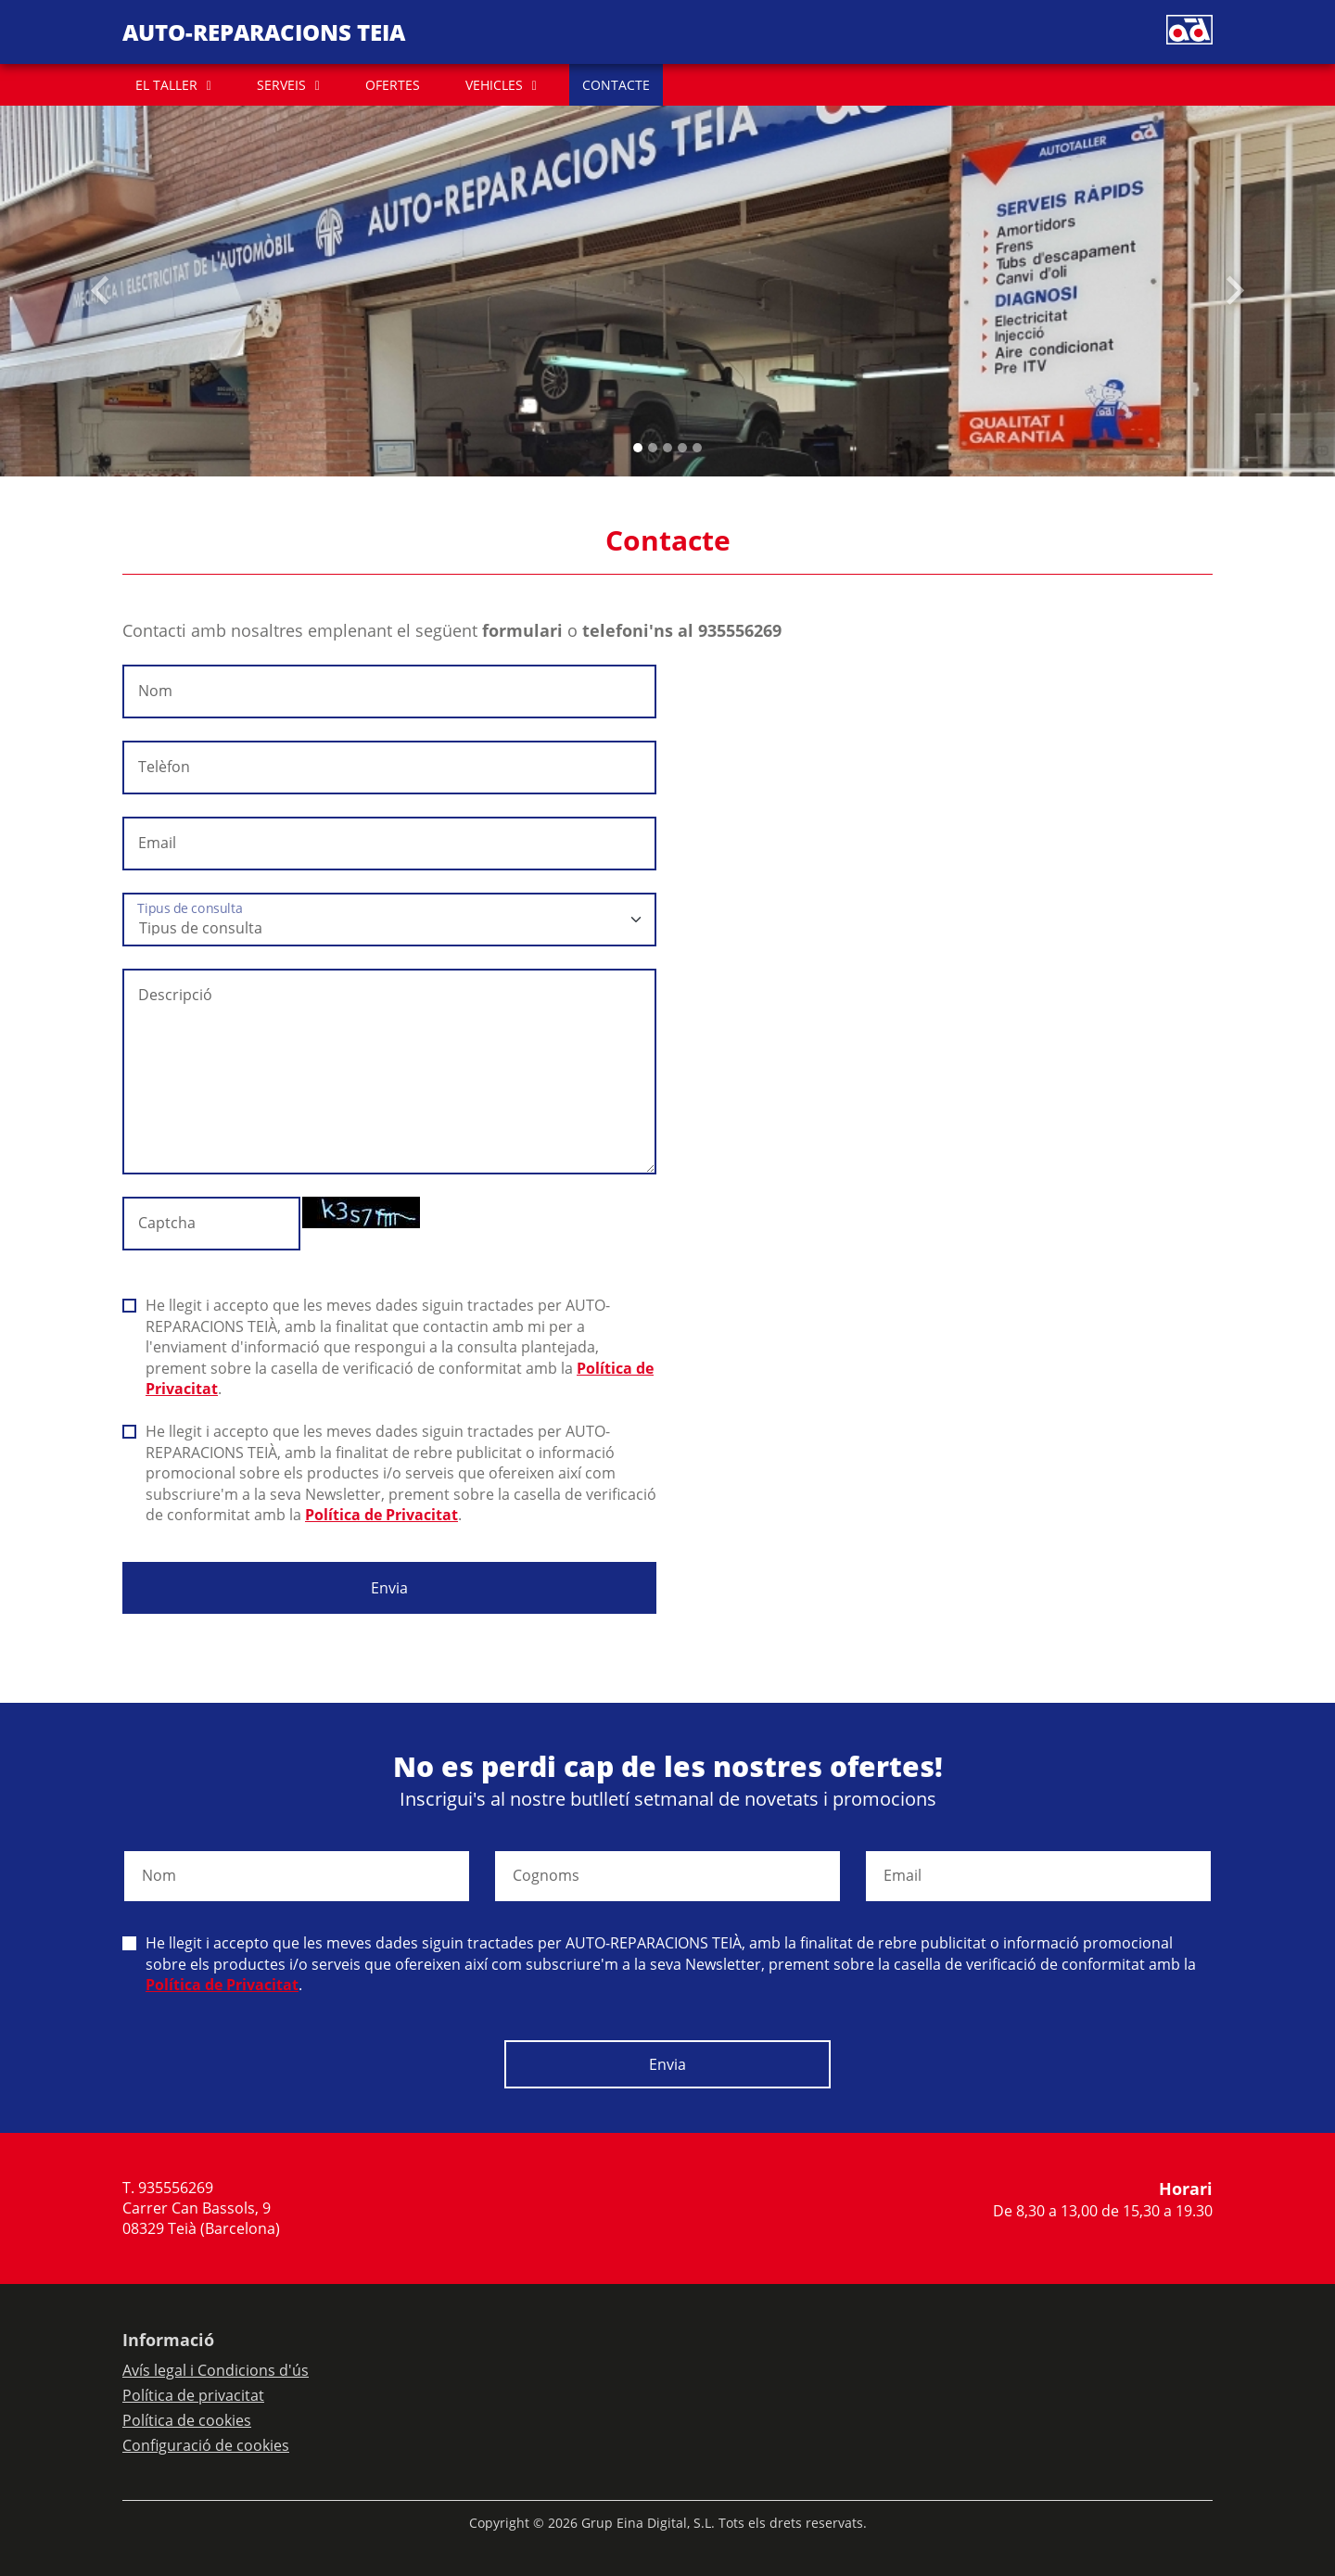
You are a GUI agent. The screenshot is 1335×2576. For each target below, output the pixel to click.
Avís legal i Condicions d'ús (215, 2370)
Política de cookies (186, 2420)
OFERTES (392, 85)
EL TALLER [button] (166, 85)
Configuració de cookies (205, 2445)
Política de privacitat (193, 2395)
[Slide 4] (697, 448)
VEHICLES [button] (494, 85)
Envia (389, 1588)
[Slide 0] (637, 448)
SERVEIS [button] (281, 85)
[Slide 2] (667, 448)
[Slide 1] (652, 448)
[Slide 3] (682, 448)
